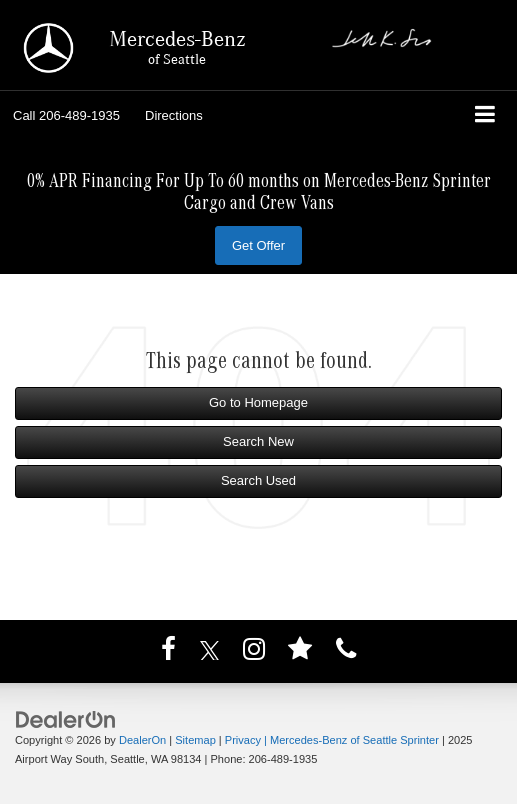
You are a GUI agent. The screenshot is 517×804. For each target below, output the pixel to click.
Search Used (258, 480)
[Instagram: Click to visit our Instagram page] (254, 653)
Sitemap (195, 740)
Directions (174, 115)
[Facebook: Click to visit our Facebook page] (168, 653)
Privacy (243, 740)
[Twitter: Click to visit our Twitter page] (210, 653)
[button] (66, 116)
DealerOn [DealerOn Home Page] (142, 740)
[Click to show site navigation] (485, 116)
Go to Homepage (258, 402)
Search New (258, 441)
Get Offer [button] (258, 245)
